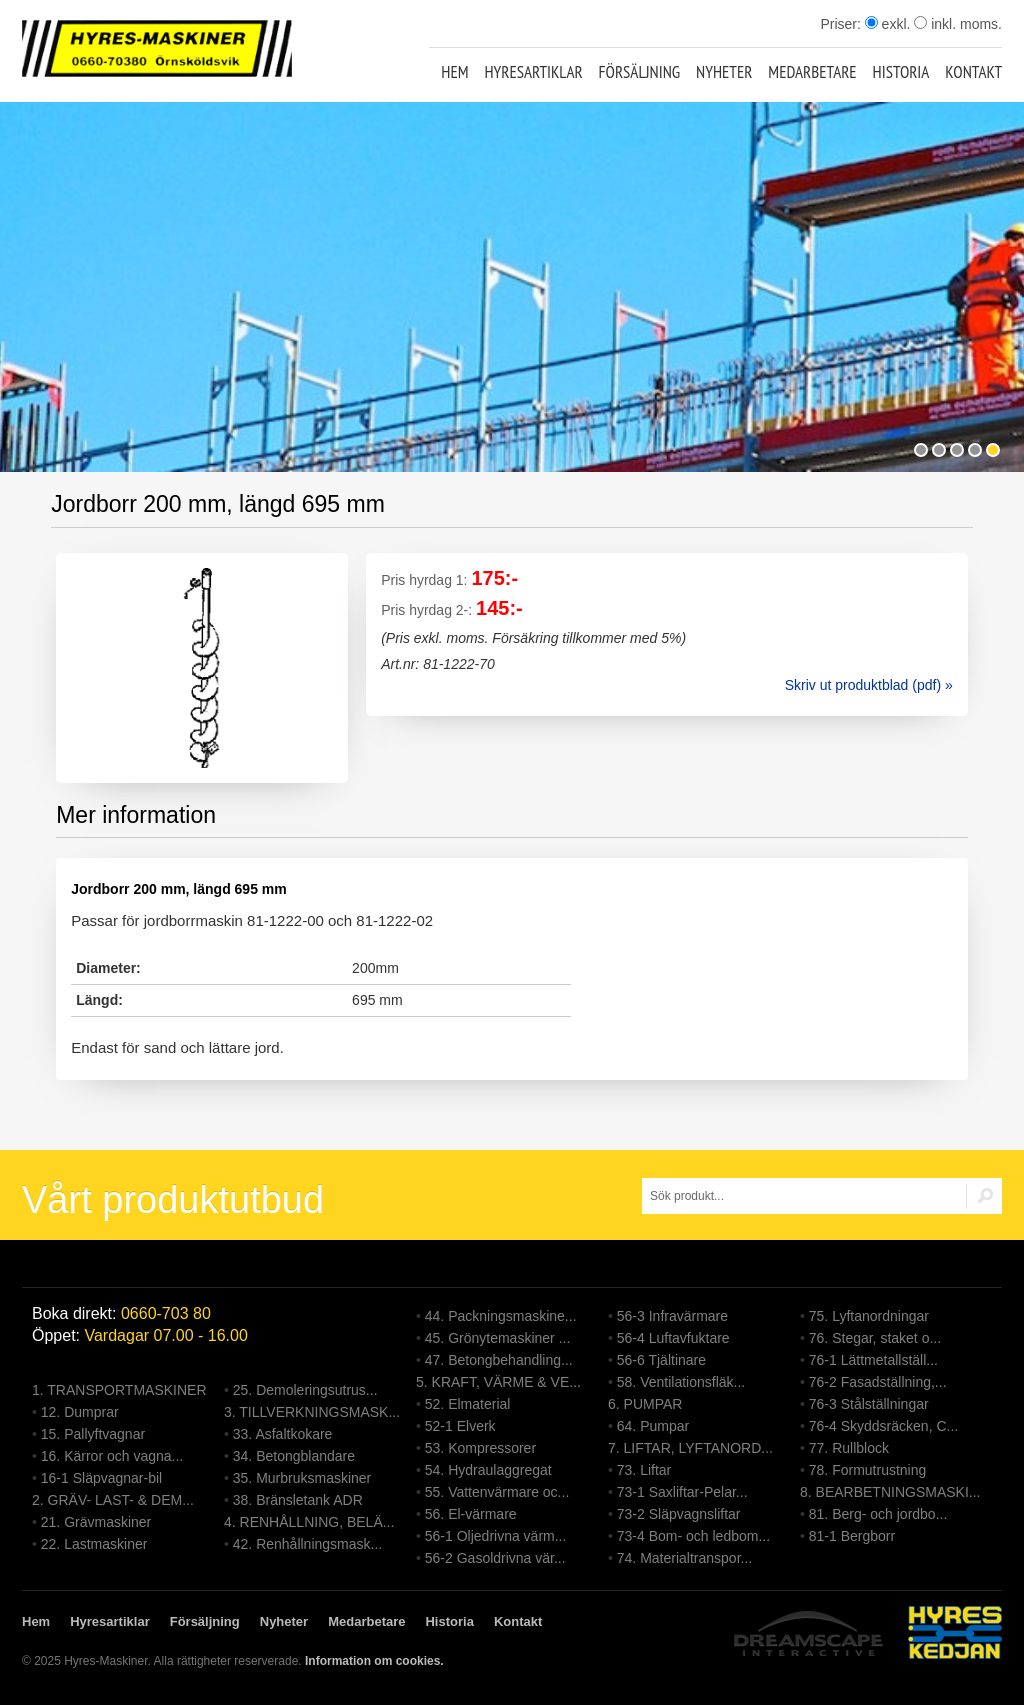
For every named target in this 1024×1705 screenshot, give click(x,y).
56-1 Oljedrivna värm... (496, 1536)
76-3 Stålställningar (869, 1404)
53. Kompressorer (480, 1448)
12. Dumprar (80, 1412)
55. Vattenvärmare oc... (497, 1492)
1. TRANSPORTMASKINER (119, 1390)
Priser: (842, 24)
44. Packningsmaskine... (501, 1316)
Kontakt (973, 72)
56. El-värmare (471, 1514)
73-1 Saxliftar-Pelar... (682, 1492)
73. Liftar (644, 1470)
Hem (454, 72)
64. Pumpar (653, 1426)
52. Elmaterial (468, 1404)
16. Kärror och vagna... (112, 1456)
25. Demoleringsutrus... (305, 1390)
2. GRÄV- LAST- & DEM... (113, 1500)
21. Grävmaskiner (96, 1522)
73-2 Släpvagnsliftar (679, 1514)
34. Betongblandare (294, 1456)
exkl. (888, 24)
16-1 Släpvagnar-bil (101, 1478)
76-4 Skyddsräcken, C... (883, 1426)
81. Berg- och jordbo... (878, 1514)
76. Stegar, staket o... (875, 1338)
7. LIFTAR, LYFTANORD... (690, 1448)
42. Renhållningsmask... (307, 1544)
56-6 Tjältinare (661, 1360)
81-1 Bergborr (852, 1536)
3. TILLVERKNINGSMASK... (312, 1412)
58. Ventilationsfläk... (681, 1382)
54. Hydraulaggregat (488, 1470)
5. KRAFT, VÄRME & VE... (498, 1382)
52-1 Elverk (460, 1426)
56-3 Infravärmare (672, 1316)
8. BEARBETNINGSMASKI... (890, 1492)
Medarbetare (812, 72)
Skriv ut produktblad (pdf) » (869, 685)
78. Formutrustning (868, 1470)
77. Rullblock (849, 1448)
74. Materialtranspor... (684, 1558)
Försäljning (640, 72)
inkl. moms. (958, 24)
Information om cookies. (374, 1661)
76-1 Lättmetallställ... (873, 1360)
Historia (901, 72)
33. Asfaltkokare (283, 1434)
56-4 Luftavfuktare (673, 1338)
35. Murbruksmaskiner (302, 1478)
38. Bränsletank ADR (298, 1500)
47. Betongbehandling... (499, 1360)
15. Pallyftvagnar (93, 1434)
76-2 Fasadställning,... (878, 1382)
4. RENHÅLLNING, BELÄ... (309, 1522)
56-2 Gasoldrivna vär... (495, 1558)
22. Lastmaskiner (94, 1544)
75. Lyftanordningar (869, 1316)
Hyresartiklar (533, 72)
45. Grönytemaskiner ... (498, 1338)
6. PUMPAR (645, 1404)
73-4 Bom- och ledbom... (693, 1536)
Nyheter (724, 72)
